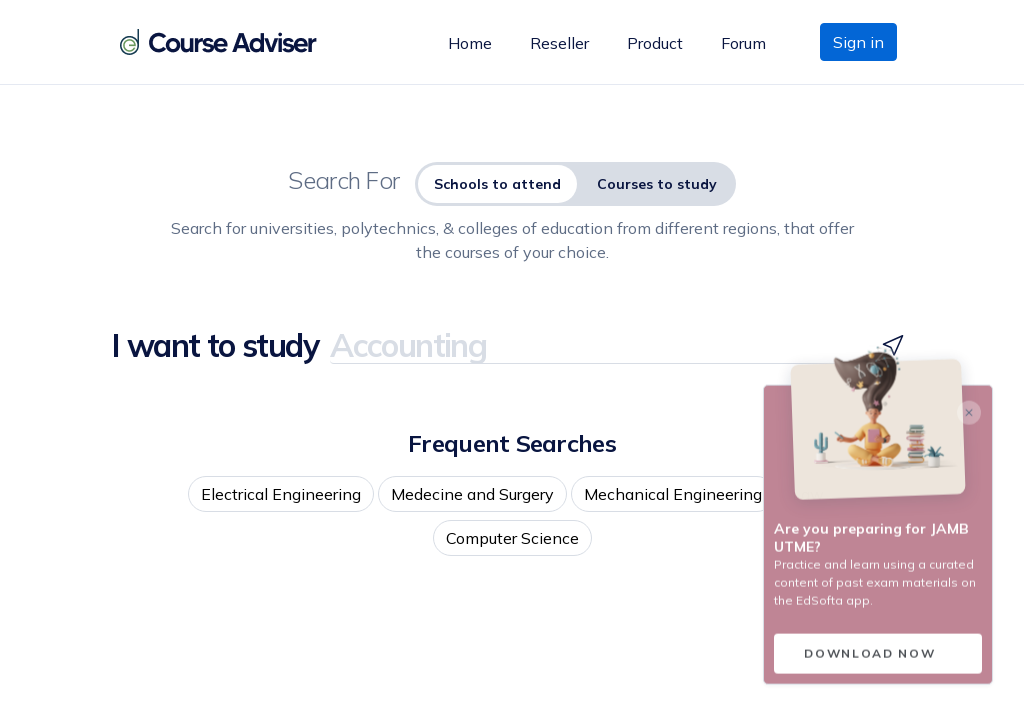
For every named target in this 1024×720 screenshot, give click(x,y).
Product (655, 43)
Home (470, 43)
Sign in (858, 42)
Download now (869, 657)
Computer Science (512, 538)
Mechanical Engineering (673, 494)
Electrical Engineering (281, 494)
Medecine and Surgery (472, 494)
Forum (743, 43)
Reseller (559, 43)
